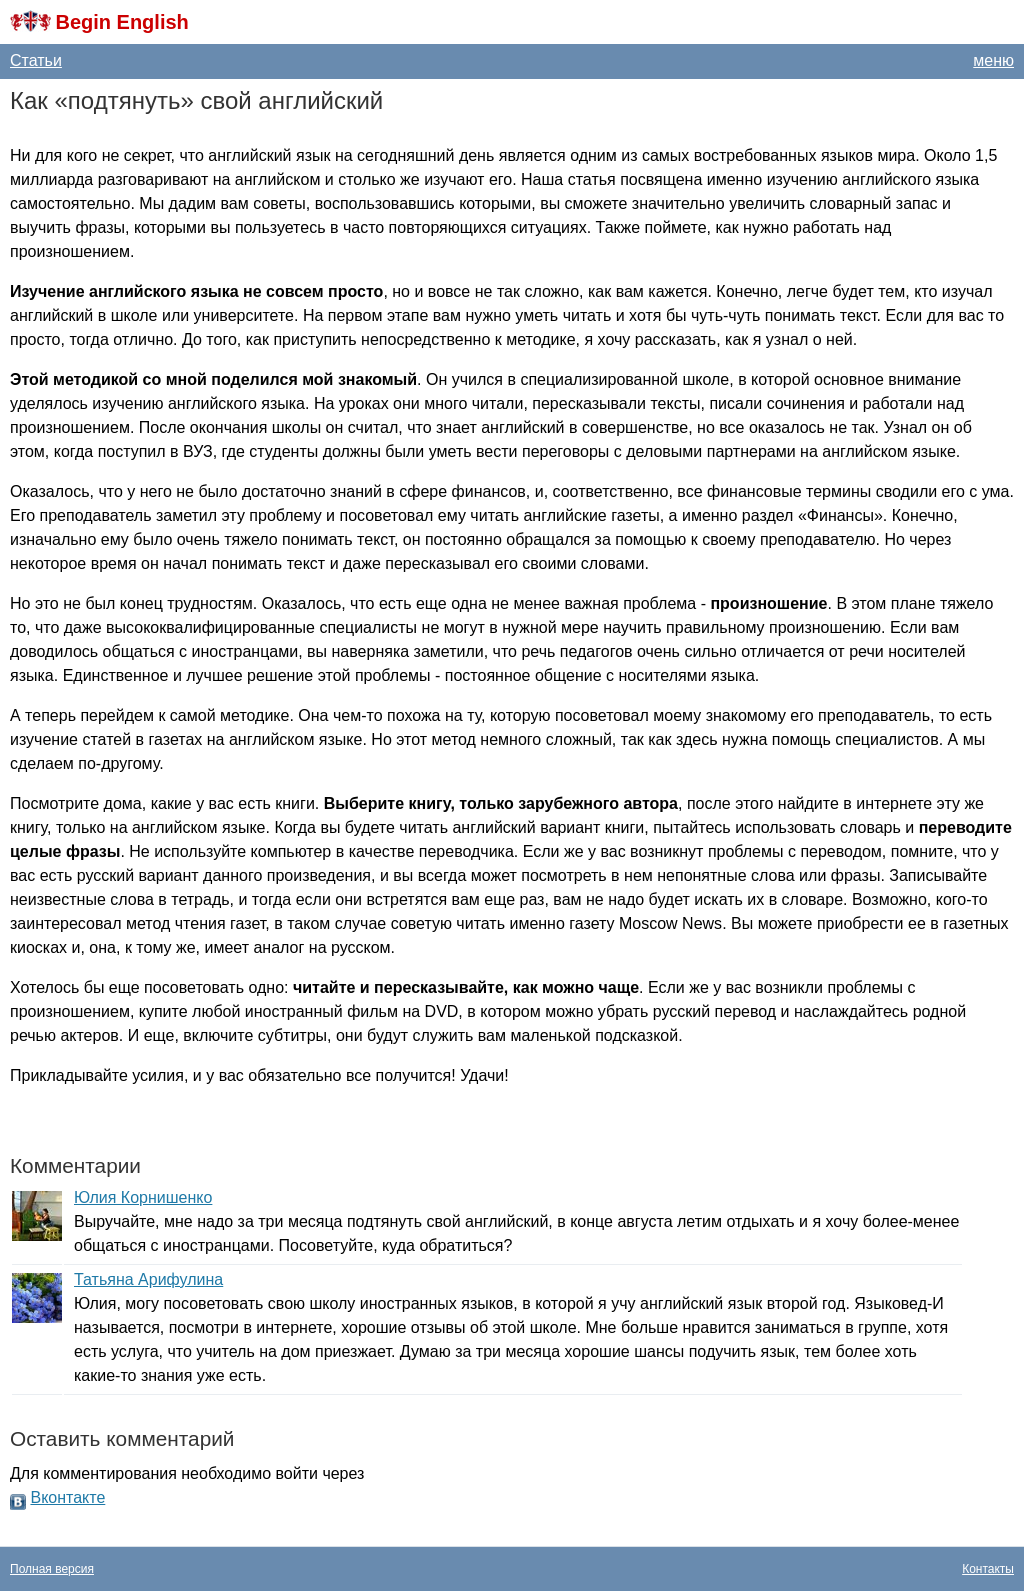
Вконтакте (67, 1497)
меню (993, 60)
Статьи (36, 60)
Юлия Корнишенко (143, 1197)
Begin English (121, 22)
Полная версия (52, 1569)
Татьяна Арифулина (148, 1279)
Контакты (988, 1569)
